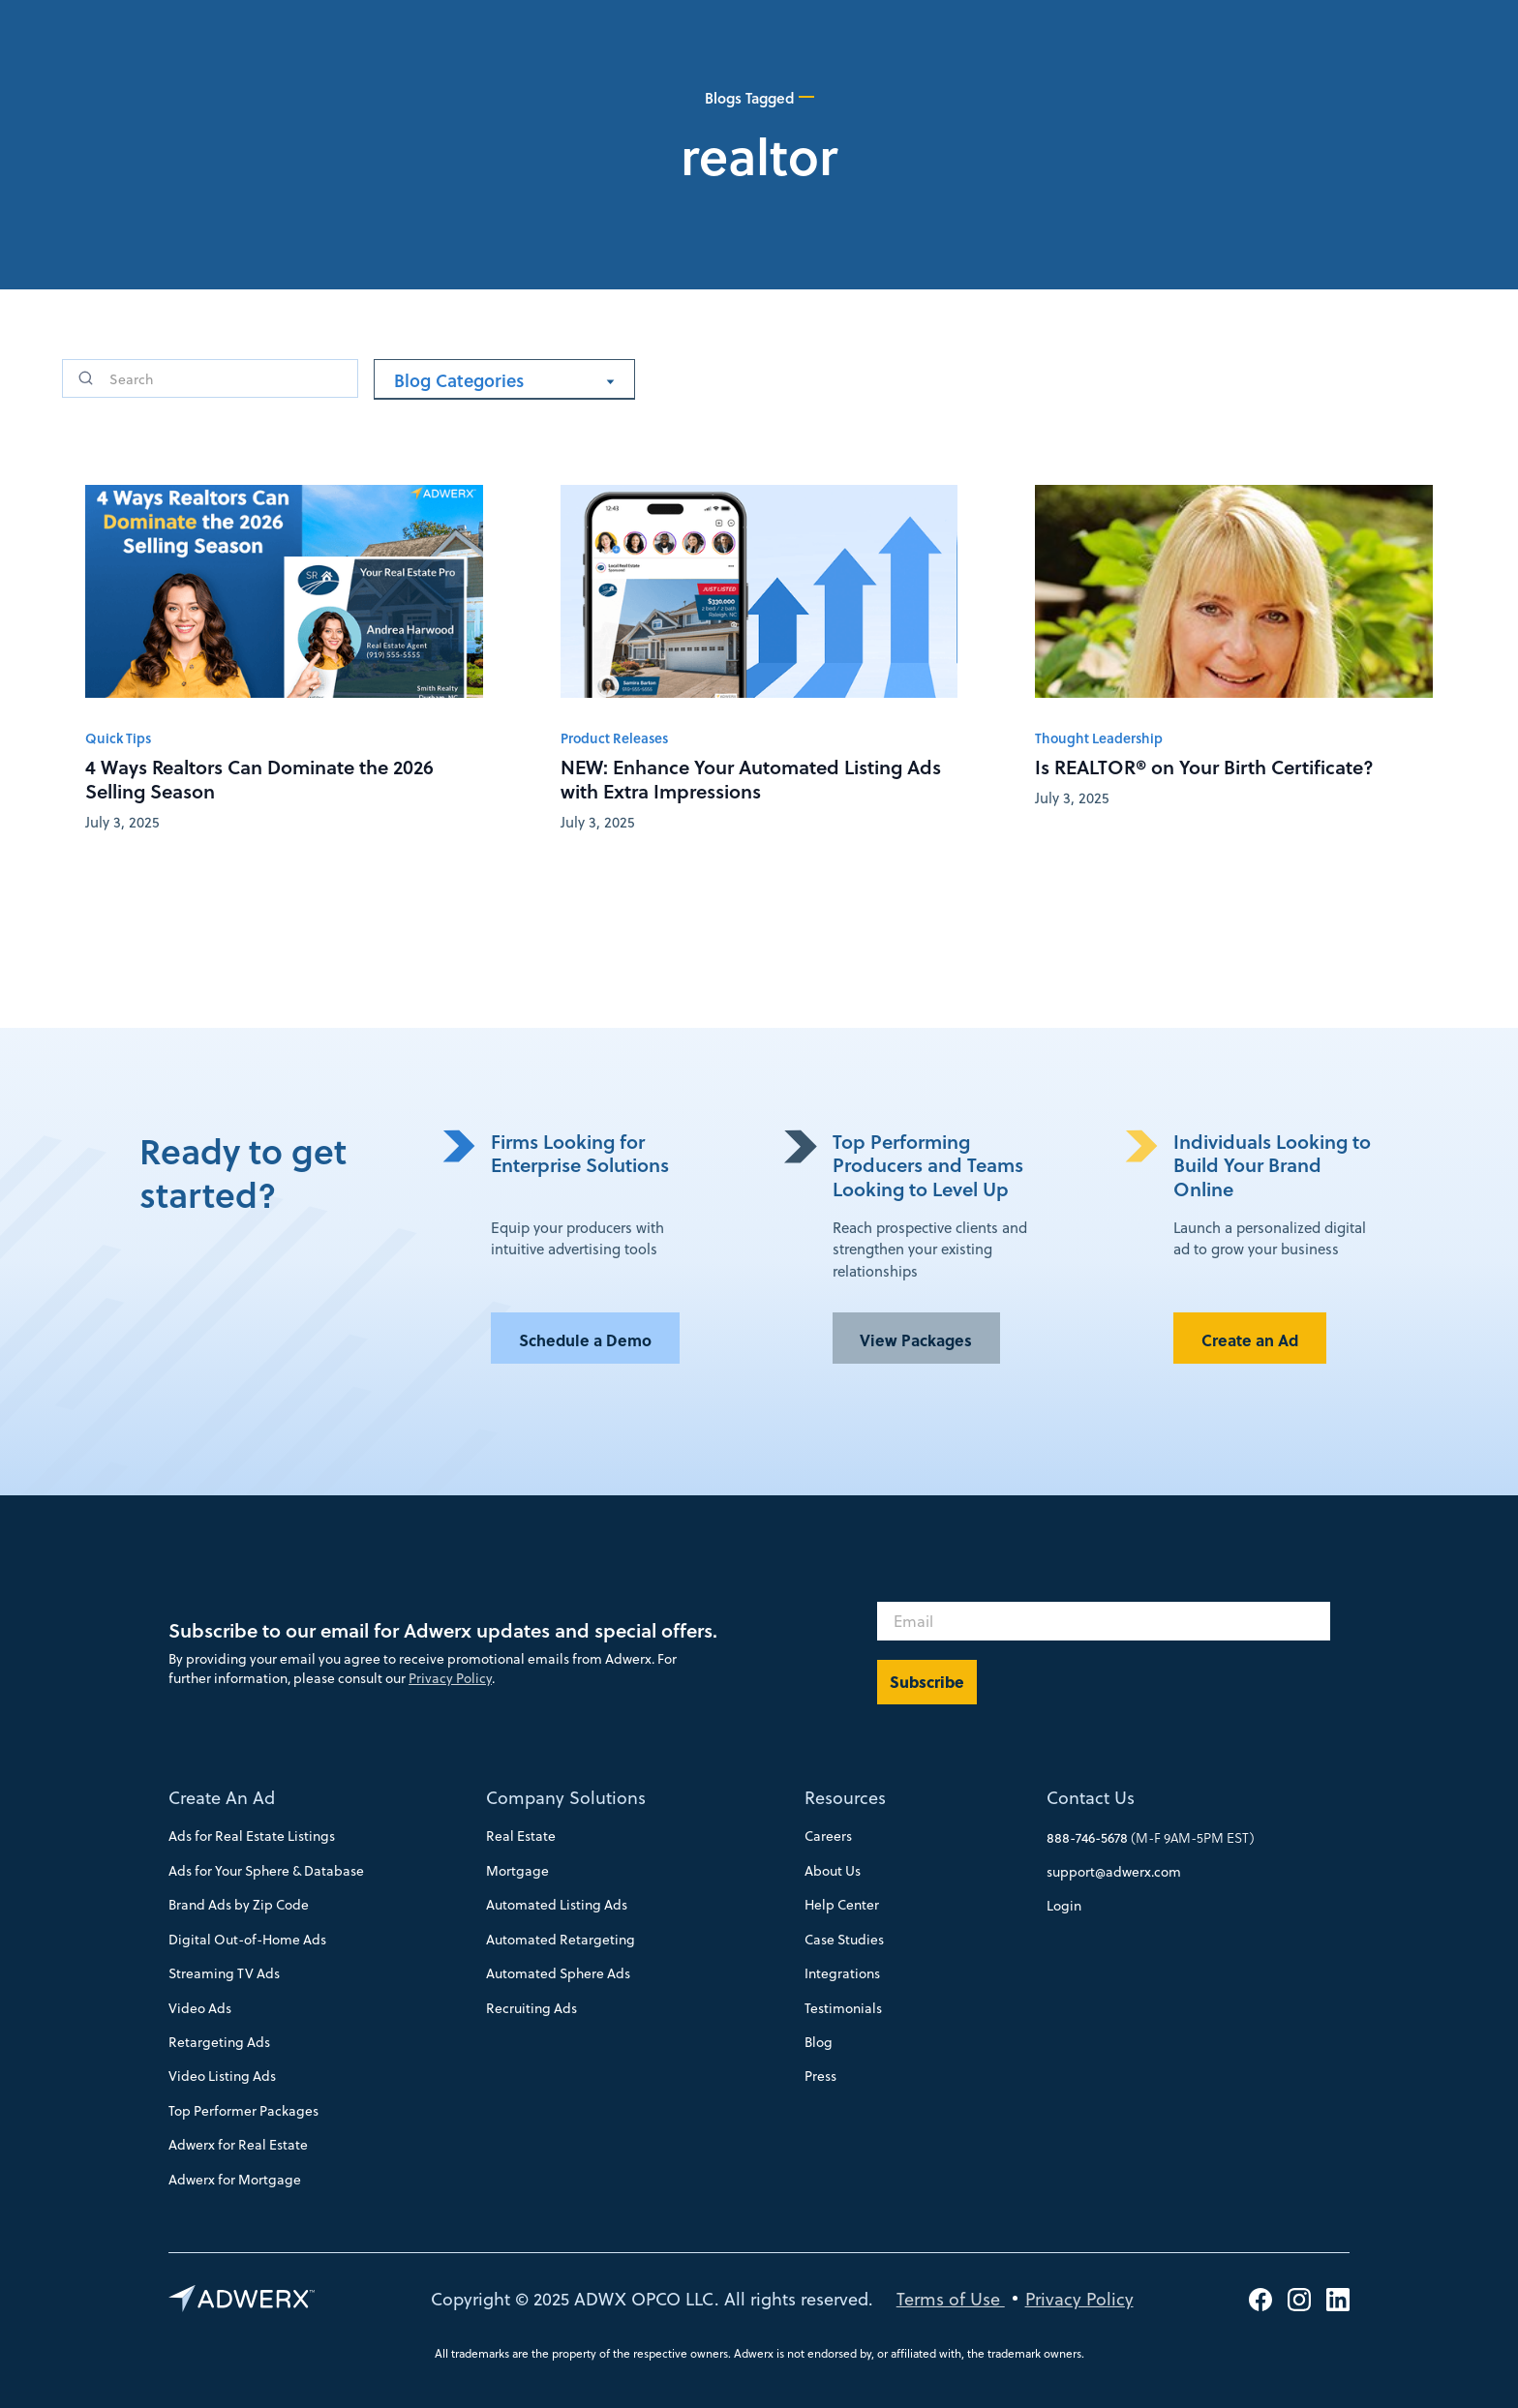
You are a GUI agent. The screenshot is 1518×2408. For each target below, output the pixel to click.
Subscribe (927, 1682)
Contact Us (1091, 1797)
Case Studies (844, 1939)
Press (820, 2075)
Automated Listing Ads (556, 1904)
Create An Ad (221, 1797)
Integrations (842, 1973)
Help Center (842, 1904)
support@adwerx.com (1114, 1871)
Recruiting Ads (531, 2008)
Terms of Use (950, 2298)
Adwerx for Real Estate (238, 2144)
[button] (504, 380)
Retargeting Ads (219, 2042)
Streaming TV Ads (224, 1973)
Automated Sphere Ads (558, 1973)
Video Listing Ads (222, 2075)
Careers (828, 1835)
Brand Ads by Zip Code (238, 1904)
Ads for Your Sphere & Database (266, 1870)
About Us (833, 1870)
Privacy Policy (450, 1678)
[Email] (1103, 1621)
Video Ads (199, 2008)
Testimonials (843, 2008)
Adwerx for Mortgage (234, 2179)
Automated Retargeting (560, 1939)
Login (1064, 1905)
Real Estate (521, 1835)
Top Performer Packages (243, 2110)
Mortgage (517, 1870)
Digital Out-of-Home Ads (247, 1939)
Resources (845, 1797)
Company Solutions (566, 1797)
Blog (819, 2042)
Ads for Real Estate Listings (251, 1835)
